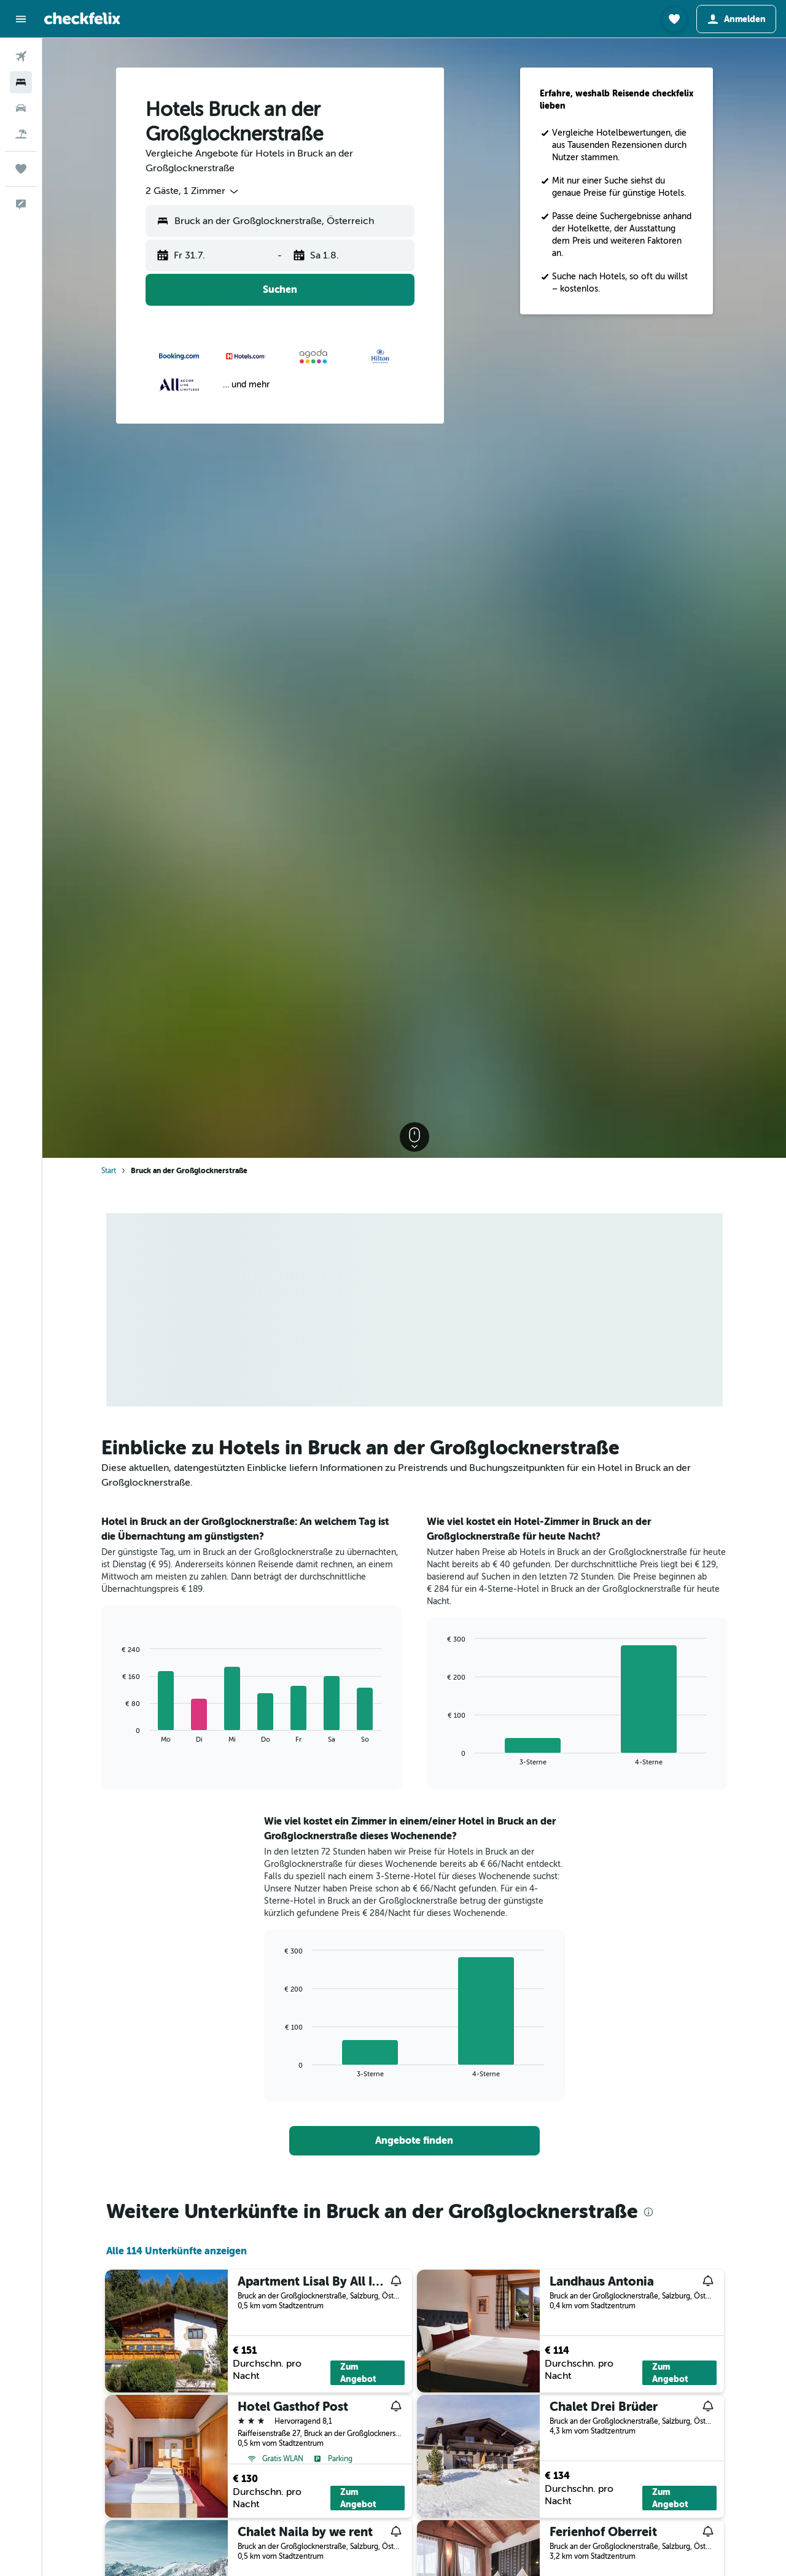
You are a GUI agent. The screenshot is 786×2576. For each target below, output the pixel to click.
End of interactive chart (116, 1733)
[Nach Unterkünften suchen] (21, 82)
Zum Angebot (358, 2373)
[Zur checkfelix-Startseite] (82, 18)
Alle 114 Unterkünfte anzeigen (176, 2251)
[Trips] (21, 169)
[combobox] (193, 191)
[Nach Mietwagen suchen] (21, 108)
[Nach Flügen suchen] (21, 56)
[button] (20, 19)
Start (108, 1170)
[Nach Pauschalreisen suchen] (21, 134)
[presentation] (648, 2211)
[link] (414, 2140)
